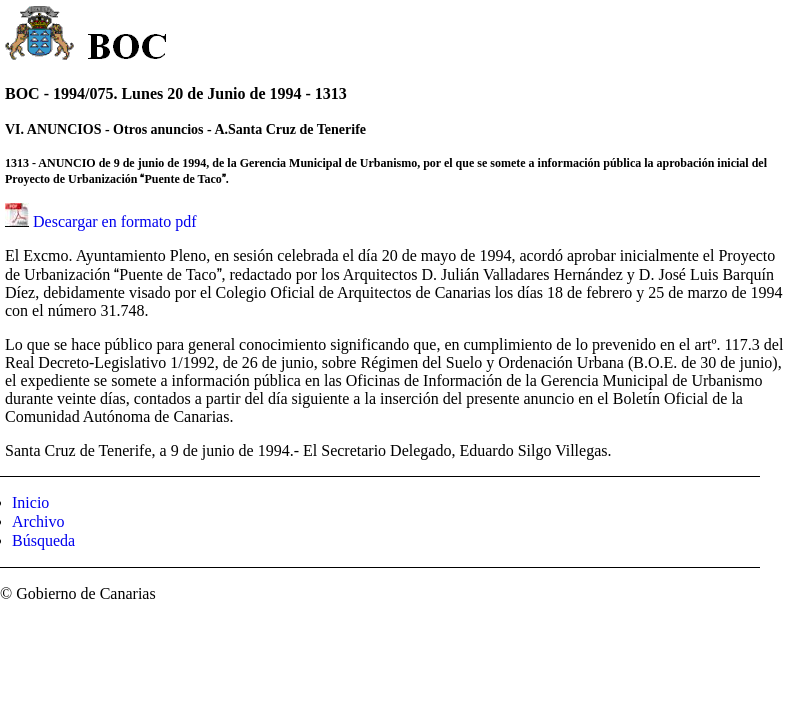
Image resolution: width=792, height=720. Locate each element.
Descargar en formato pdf (115, 221)
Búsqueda (43, 540)
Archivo (38, 521)
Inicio (30, 502)
